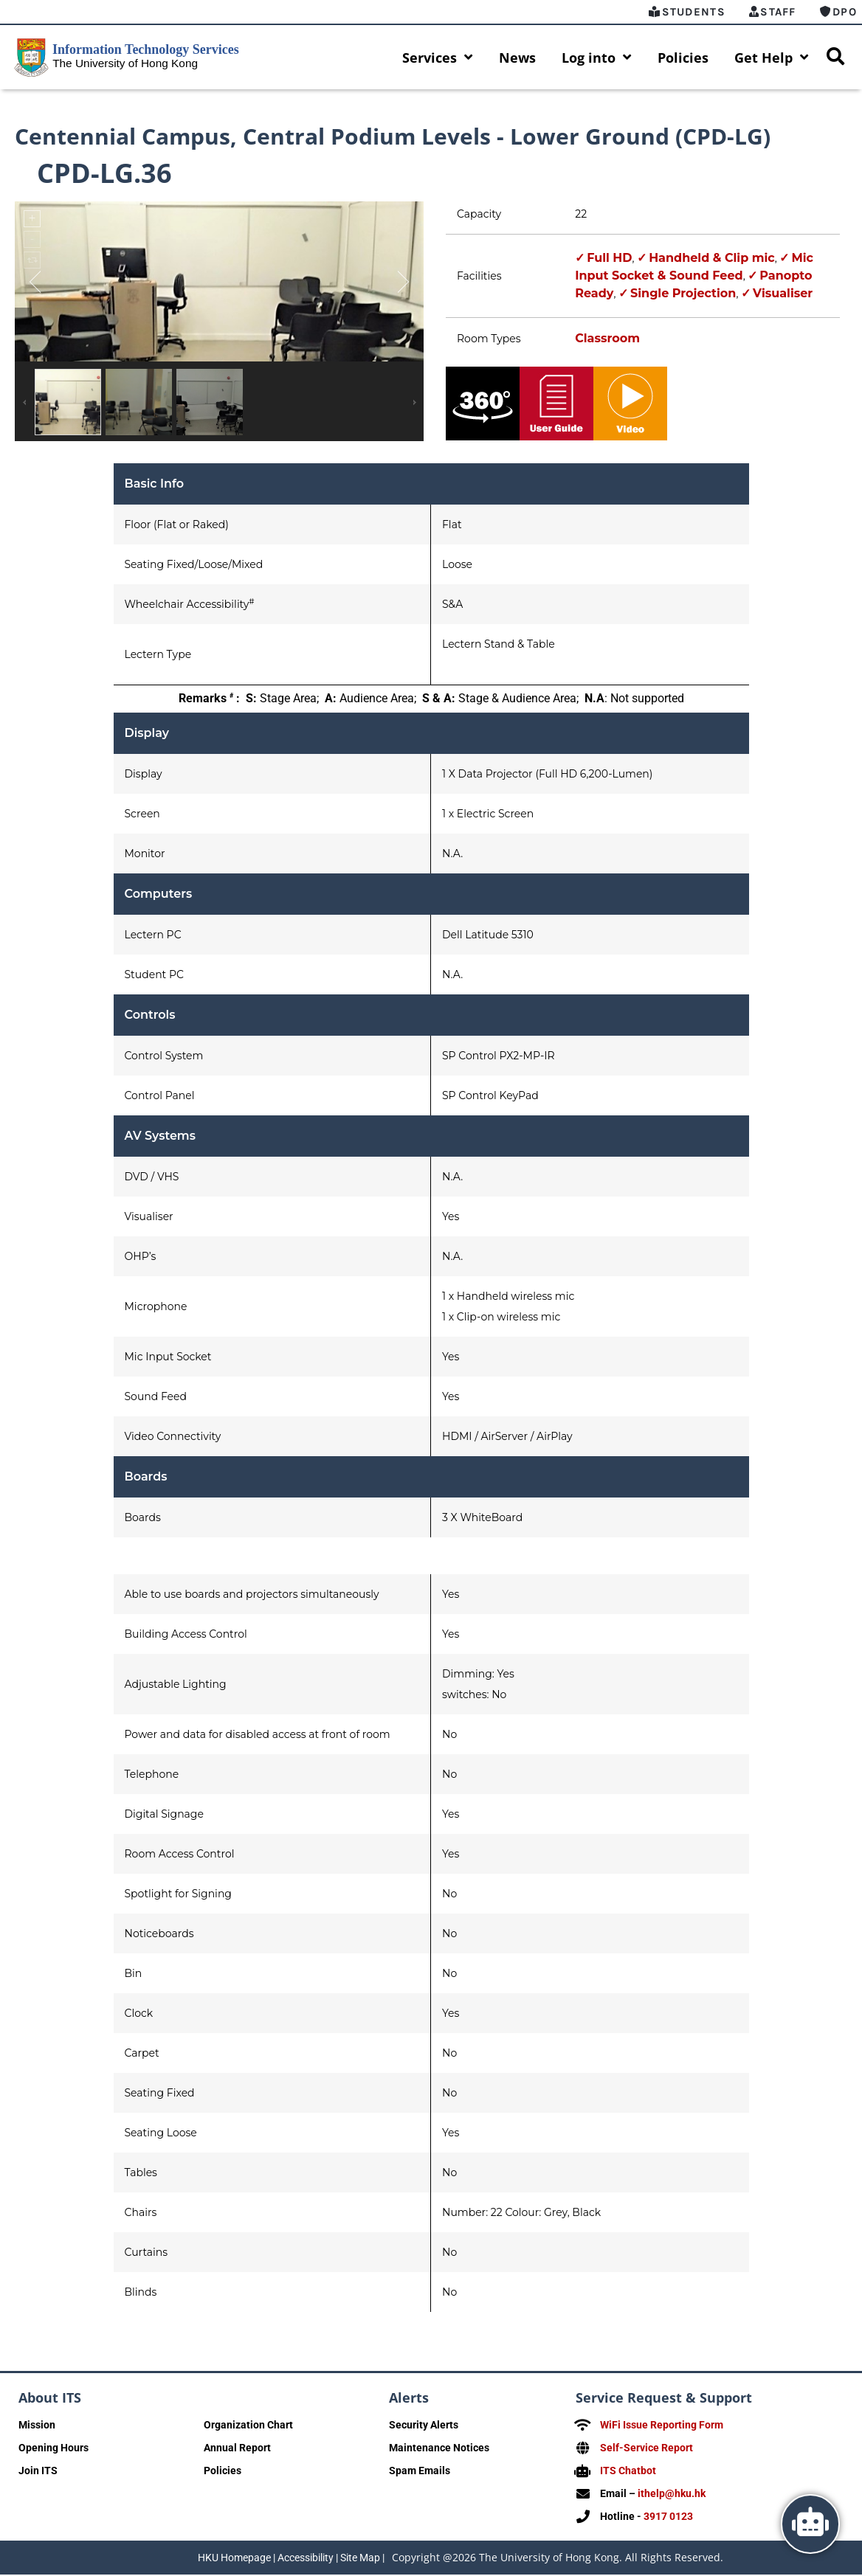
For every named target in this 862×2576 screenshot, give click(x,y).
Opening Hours (53, 2450)
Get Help (771, 58)
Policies (683, 58)
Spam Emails (419, 2473)
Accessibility (305, 2559)
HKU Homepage (234, 2559)
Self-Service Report (646, 2450)
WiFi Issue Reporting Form (661, 2427)
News (517, 58)
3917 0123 (668, 2518)
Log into (597, 58)
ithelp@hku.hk (672, 2495)
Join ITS (38, 2473)
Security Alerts (423, 2427)
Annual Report (237, 2450)
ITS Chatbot (628, 2473)
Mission (36, 2427)
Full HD (609, 260)
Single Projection (683, 295)
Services (437, 58)
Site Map (360, 2559)
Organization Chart (248, 2427)
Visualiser (783, 295)
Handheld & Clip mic (712, 260)
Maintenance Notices (439, 2450)
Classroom (607, 340)
